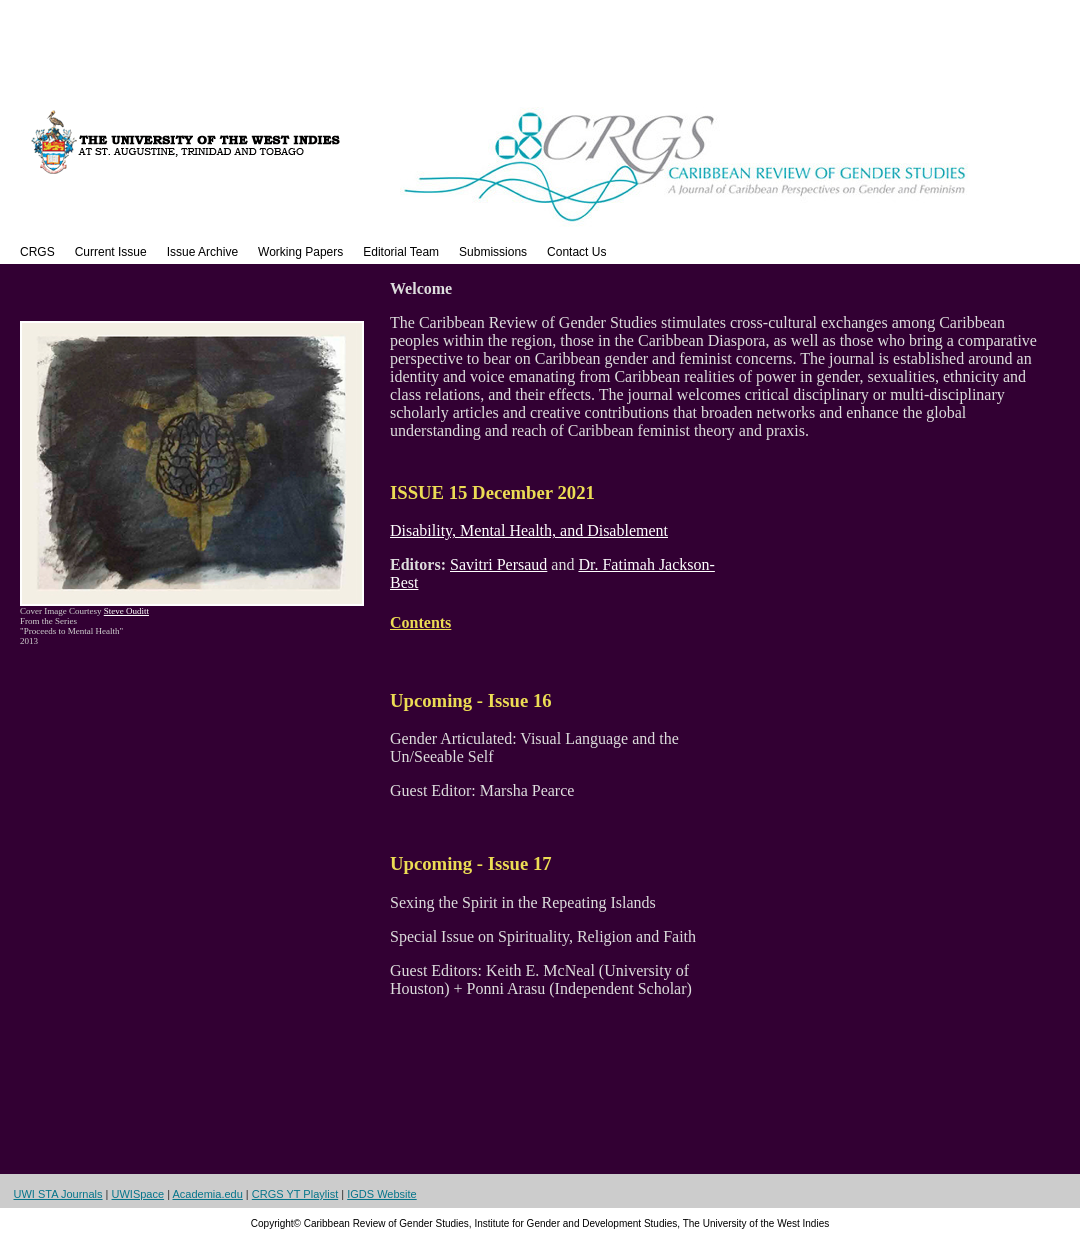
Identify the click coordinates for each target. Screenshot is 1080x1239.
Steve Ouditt (126, 611)
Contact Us (576, 252)
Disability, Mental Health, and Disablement (529, 530)
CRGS (37, 252)
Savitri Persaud (498, 564)
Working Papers (300, 252)
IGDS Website (382, 1194)
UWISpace (138, 1194)
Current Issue (111, 252)
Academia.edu (207, 1194)
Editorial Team (401, 252)
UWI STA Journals (58, 1194)
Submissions (493, 252)
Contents (420, 622)
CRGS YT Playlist (295, 1194)
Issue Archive (202, 252)
